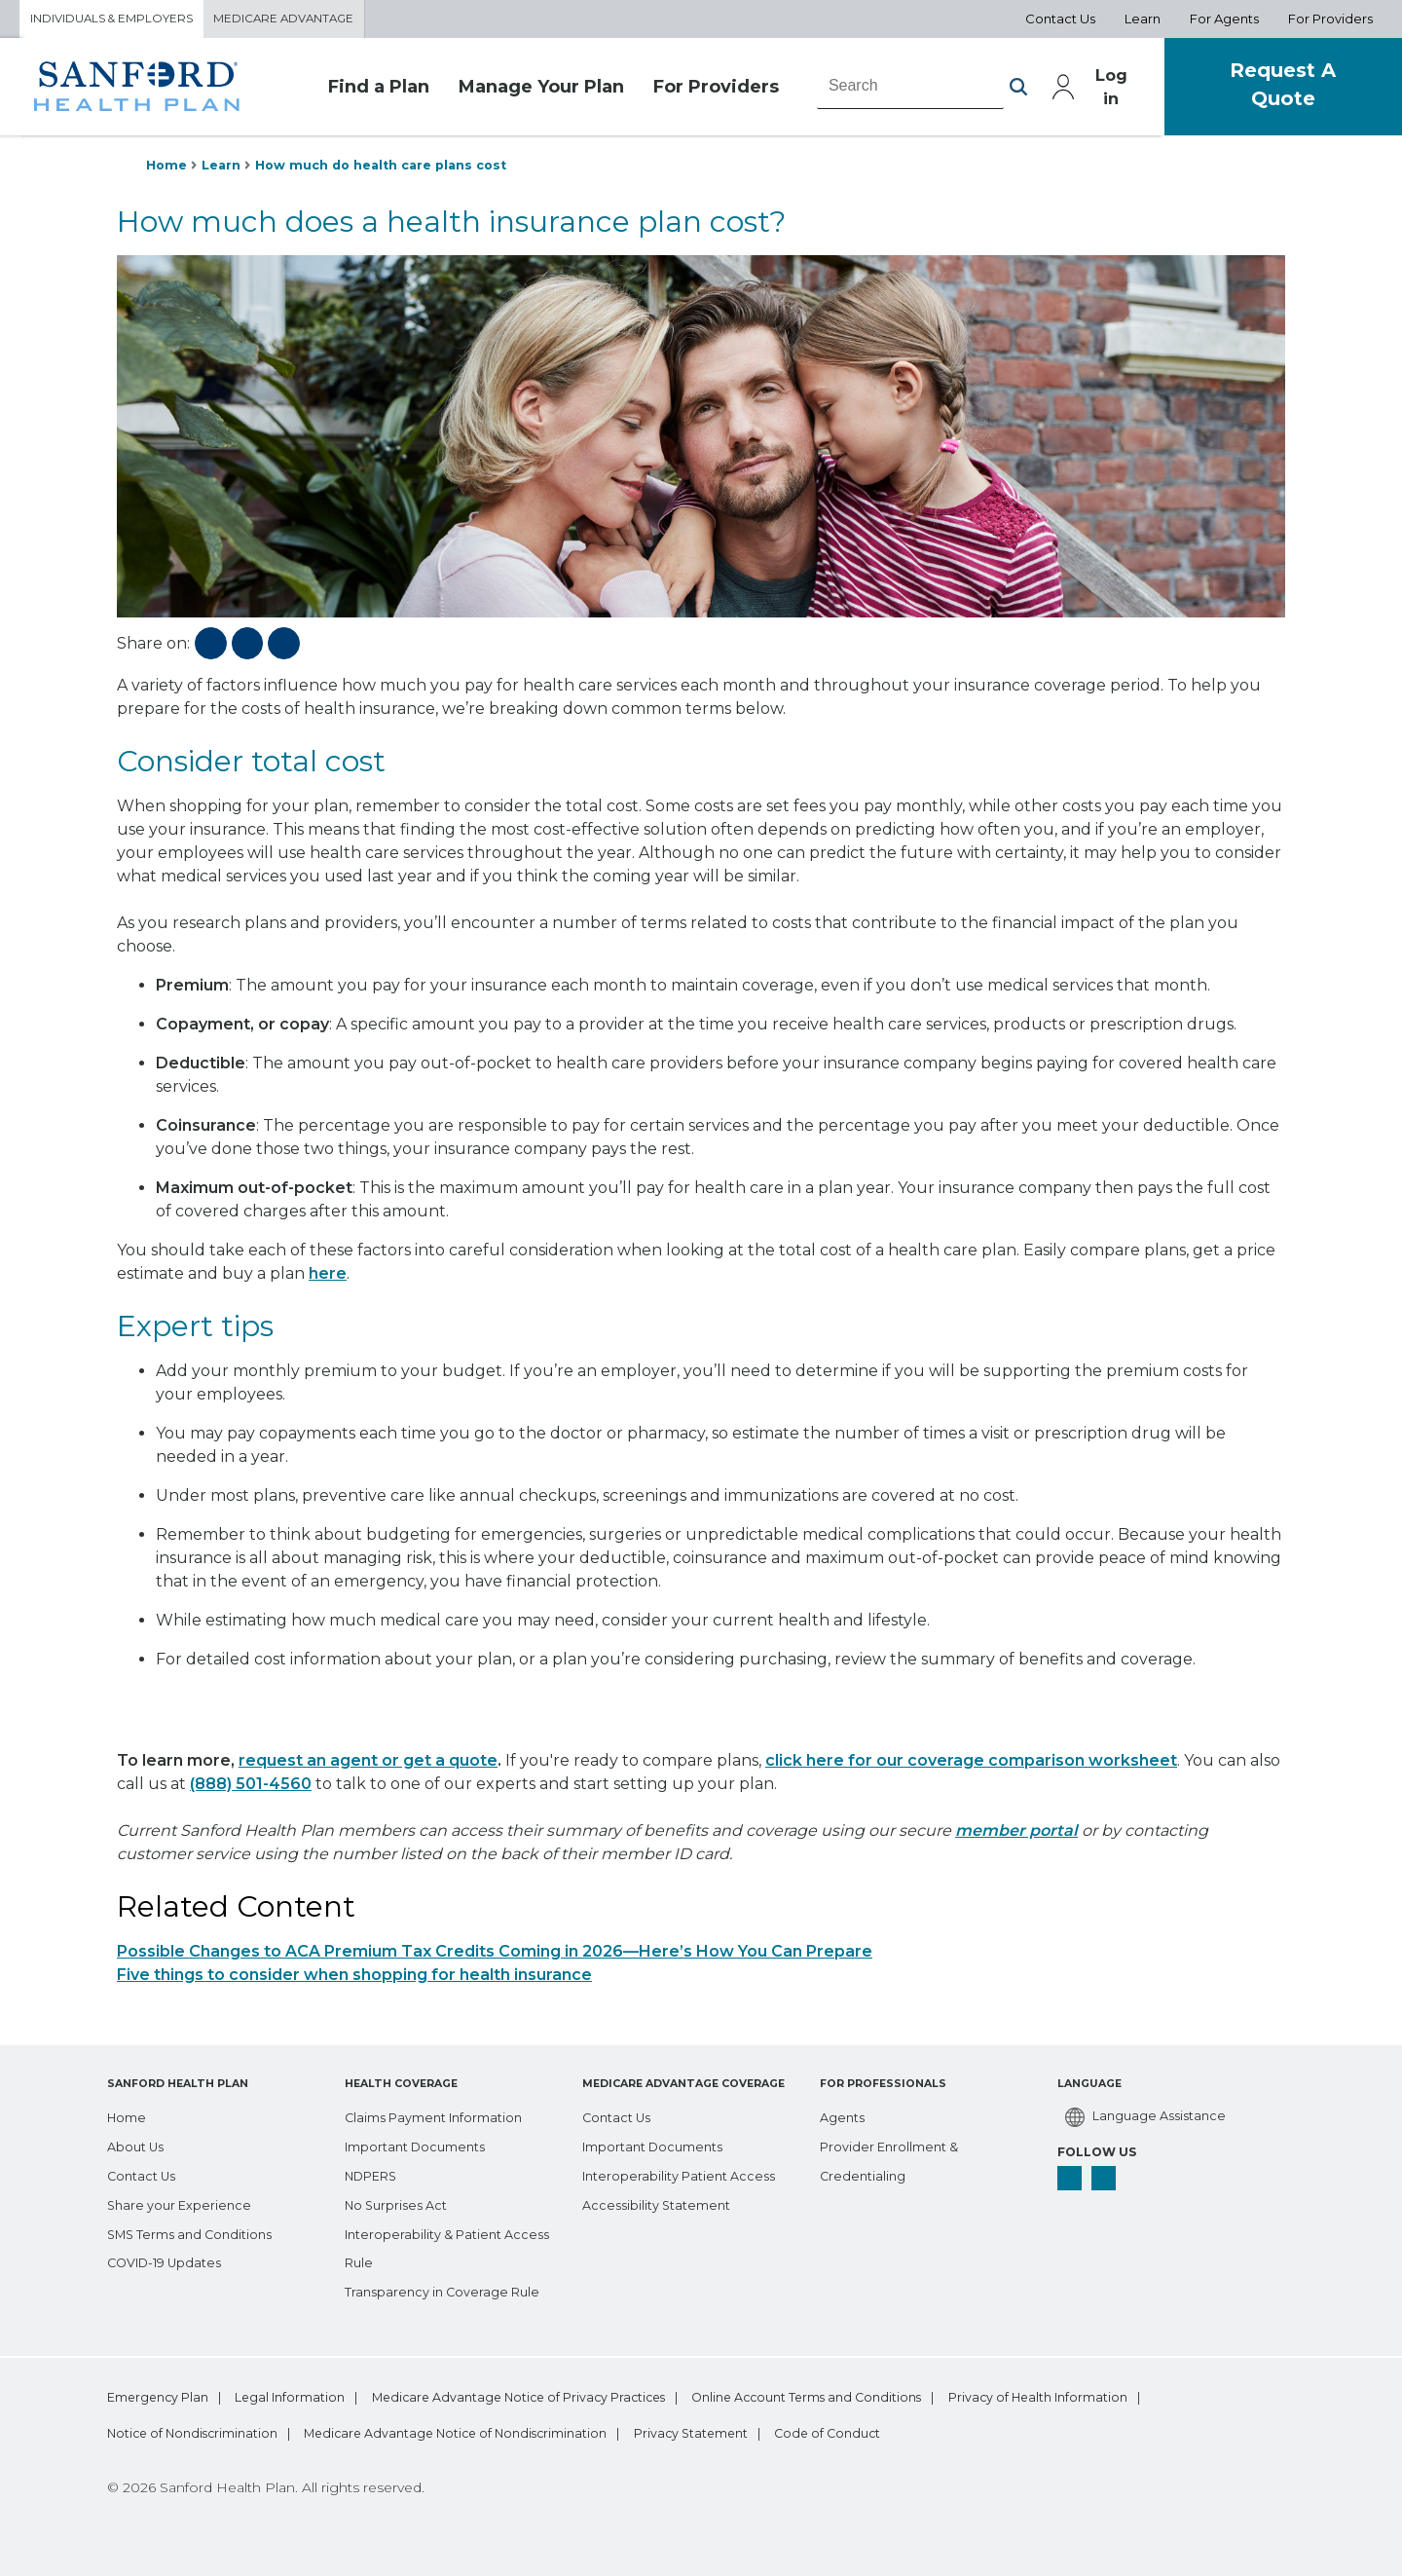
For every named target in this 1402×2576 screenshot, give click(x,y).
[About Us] (138, 2143)
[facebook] (1071, 2178)
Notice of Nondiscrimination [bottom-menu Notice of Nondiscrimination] (429, 2433)
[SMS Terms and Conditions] (198, 2230)
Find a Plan (356, 91)
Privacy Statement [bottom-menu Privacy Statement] (993, 2433)
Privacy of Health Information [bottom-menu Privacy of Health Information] (198, 2433)
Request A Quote (1271, 89)
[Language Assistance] (1148, 2115)
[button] (988, 91)
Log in (1084, 91)
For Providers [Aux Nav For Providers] (1330, 20)
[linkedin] (1108, 2178)
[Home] (129, 2114)
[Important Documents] (422, 2143)
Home (168, 169)
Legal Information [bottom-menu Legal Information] (318, 2395)
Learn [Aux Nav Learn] (1143, 20)
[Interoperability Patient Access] (686, 2172)
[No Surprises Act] (401, 2201)
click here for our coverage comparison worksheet (971, 1767)
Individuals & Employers (120, 20)
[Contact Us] (145, 2172)
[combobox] (881, 90)
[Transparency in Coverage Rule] (449, 2288)
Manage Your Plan (514, 91)
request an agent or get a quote (368, 1767)
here (328, 1280)
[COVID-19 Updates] (171, 2259)
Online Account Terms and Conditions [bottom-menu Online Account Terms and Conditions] (901, 2395)
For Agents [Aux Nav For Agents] (1224, 20)
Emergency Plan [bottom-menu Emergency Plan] (159, 2395)
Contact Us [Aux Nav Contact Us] (1060, 20)
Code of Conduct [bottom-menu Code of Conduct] (1158, 2433)
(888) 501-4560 (251, 1790)
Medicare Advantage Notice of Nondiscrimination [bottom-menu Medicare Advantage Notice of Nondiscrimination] (725, 2433)
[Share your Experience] (183, 2201)
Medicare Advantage (308, 20)
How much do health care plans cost (398, 169)
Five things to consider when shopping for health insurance (354, 1981)
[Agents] (844, 2114)
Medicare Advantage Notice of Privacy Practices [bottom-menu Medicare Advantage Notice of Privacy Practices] (578, 2395)
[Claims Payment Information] (443, 2114)
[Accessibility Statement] (662, 2201)
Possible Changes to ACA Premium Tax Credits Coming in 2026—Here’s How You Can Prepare (494, 1958)
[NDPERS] (376, 2172)
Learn (225, 169)
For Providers (686, 91)
